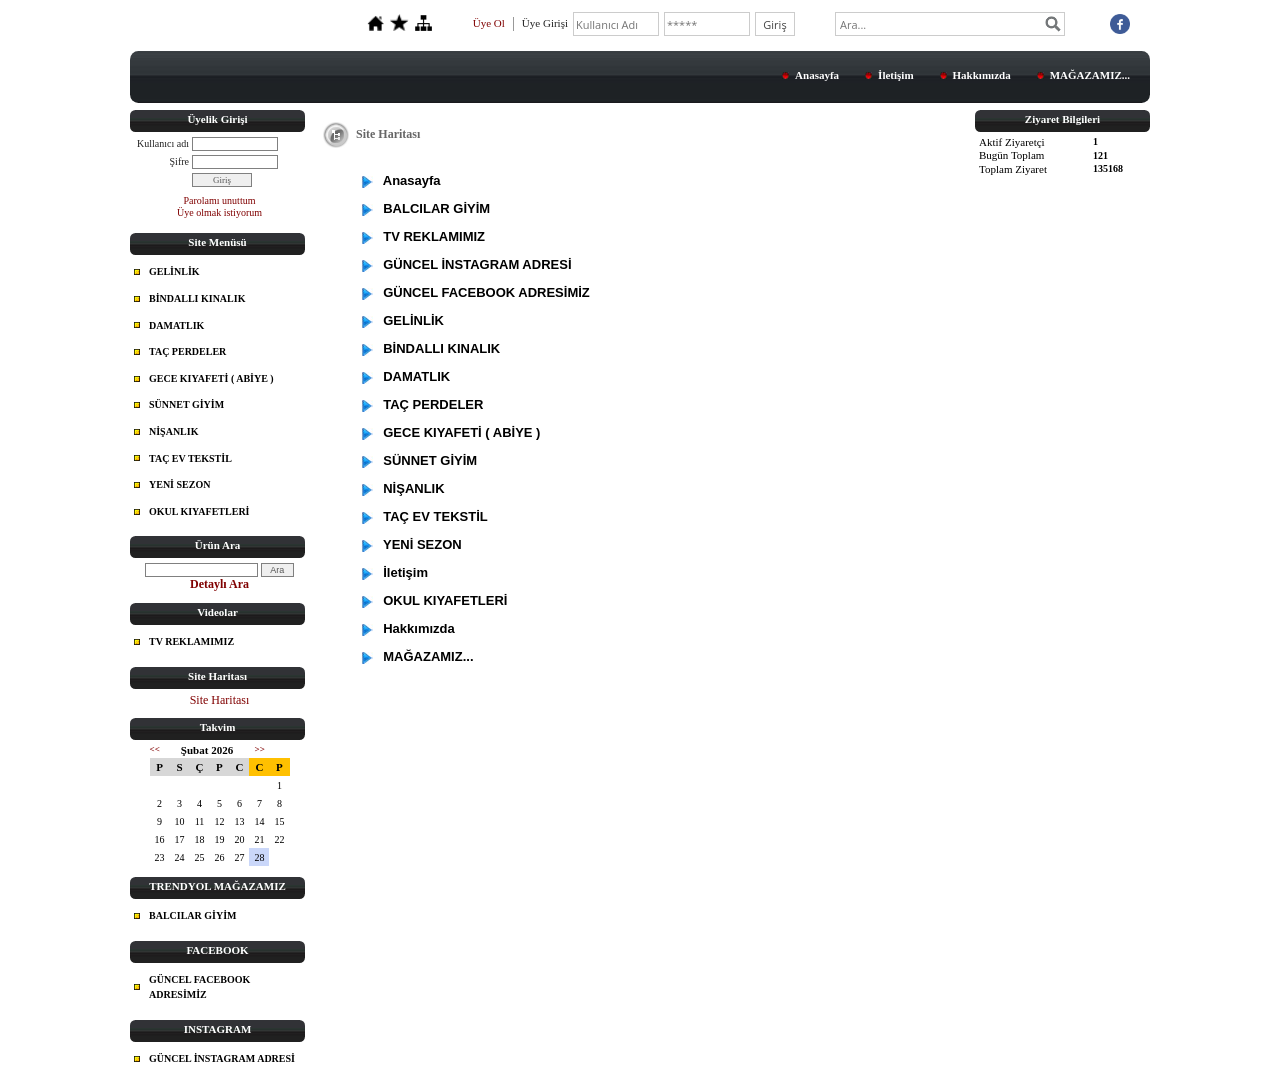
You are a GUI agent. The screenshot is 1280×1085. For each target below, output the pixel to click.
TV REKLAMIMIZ (191, 641)
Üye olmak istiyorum (219, 212)
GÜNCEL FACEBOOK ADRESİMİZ (199, 987)
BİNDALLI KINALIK (197, 298)
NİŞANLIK (173, 431)
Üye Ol (489, 23)
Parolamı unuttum (220, 200)
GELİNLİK (174, 271)
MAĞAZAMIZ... (1090, 75)
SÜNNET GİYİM (186, 404)
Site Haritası (220, 700)
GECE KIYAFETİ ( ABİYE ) (211, 378)
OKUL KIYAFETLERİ (199, 511)
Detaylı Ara (219, 584)
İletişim (895, 75)
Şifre (179, 161)
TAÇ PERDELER (187, 351)
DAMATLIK (176, 325)
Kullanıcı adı (163, 143)
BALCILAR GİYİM (193, 915)
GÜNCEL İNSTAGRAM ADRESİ (222, 1058)
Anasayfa (817, 75)
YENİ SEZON (179, 484)
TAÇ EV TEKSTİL (190, 458)
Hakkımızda (982, 75)
